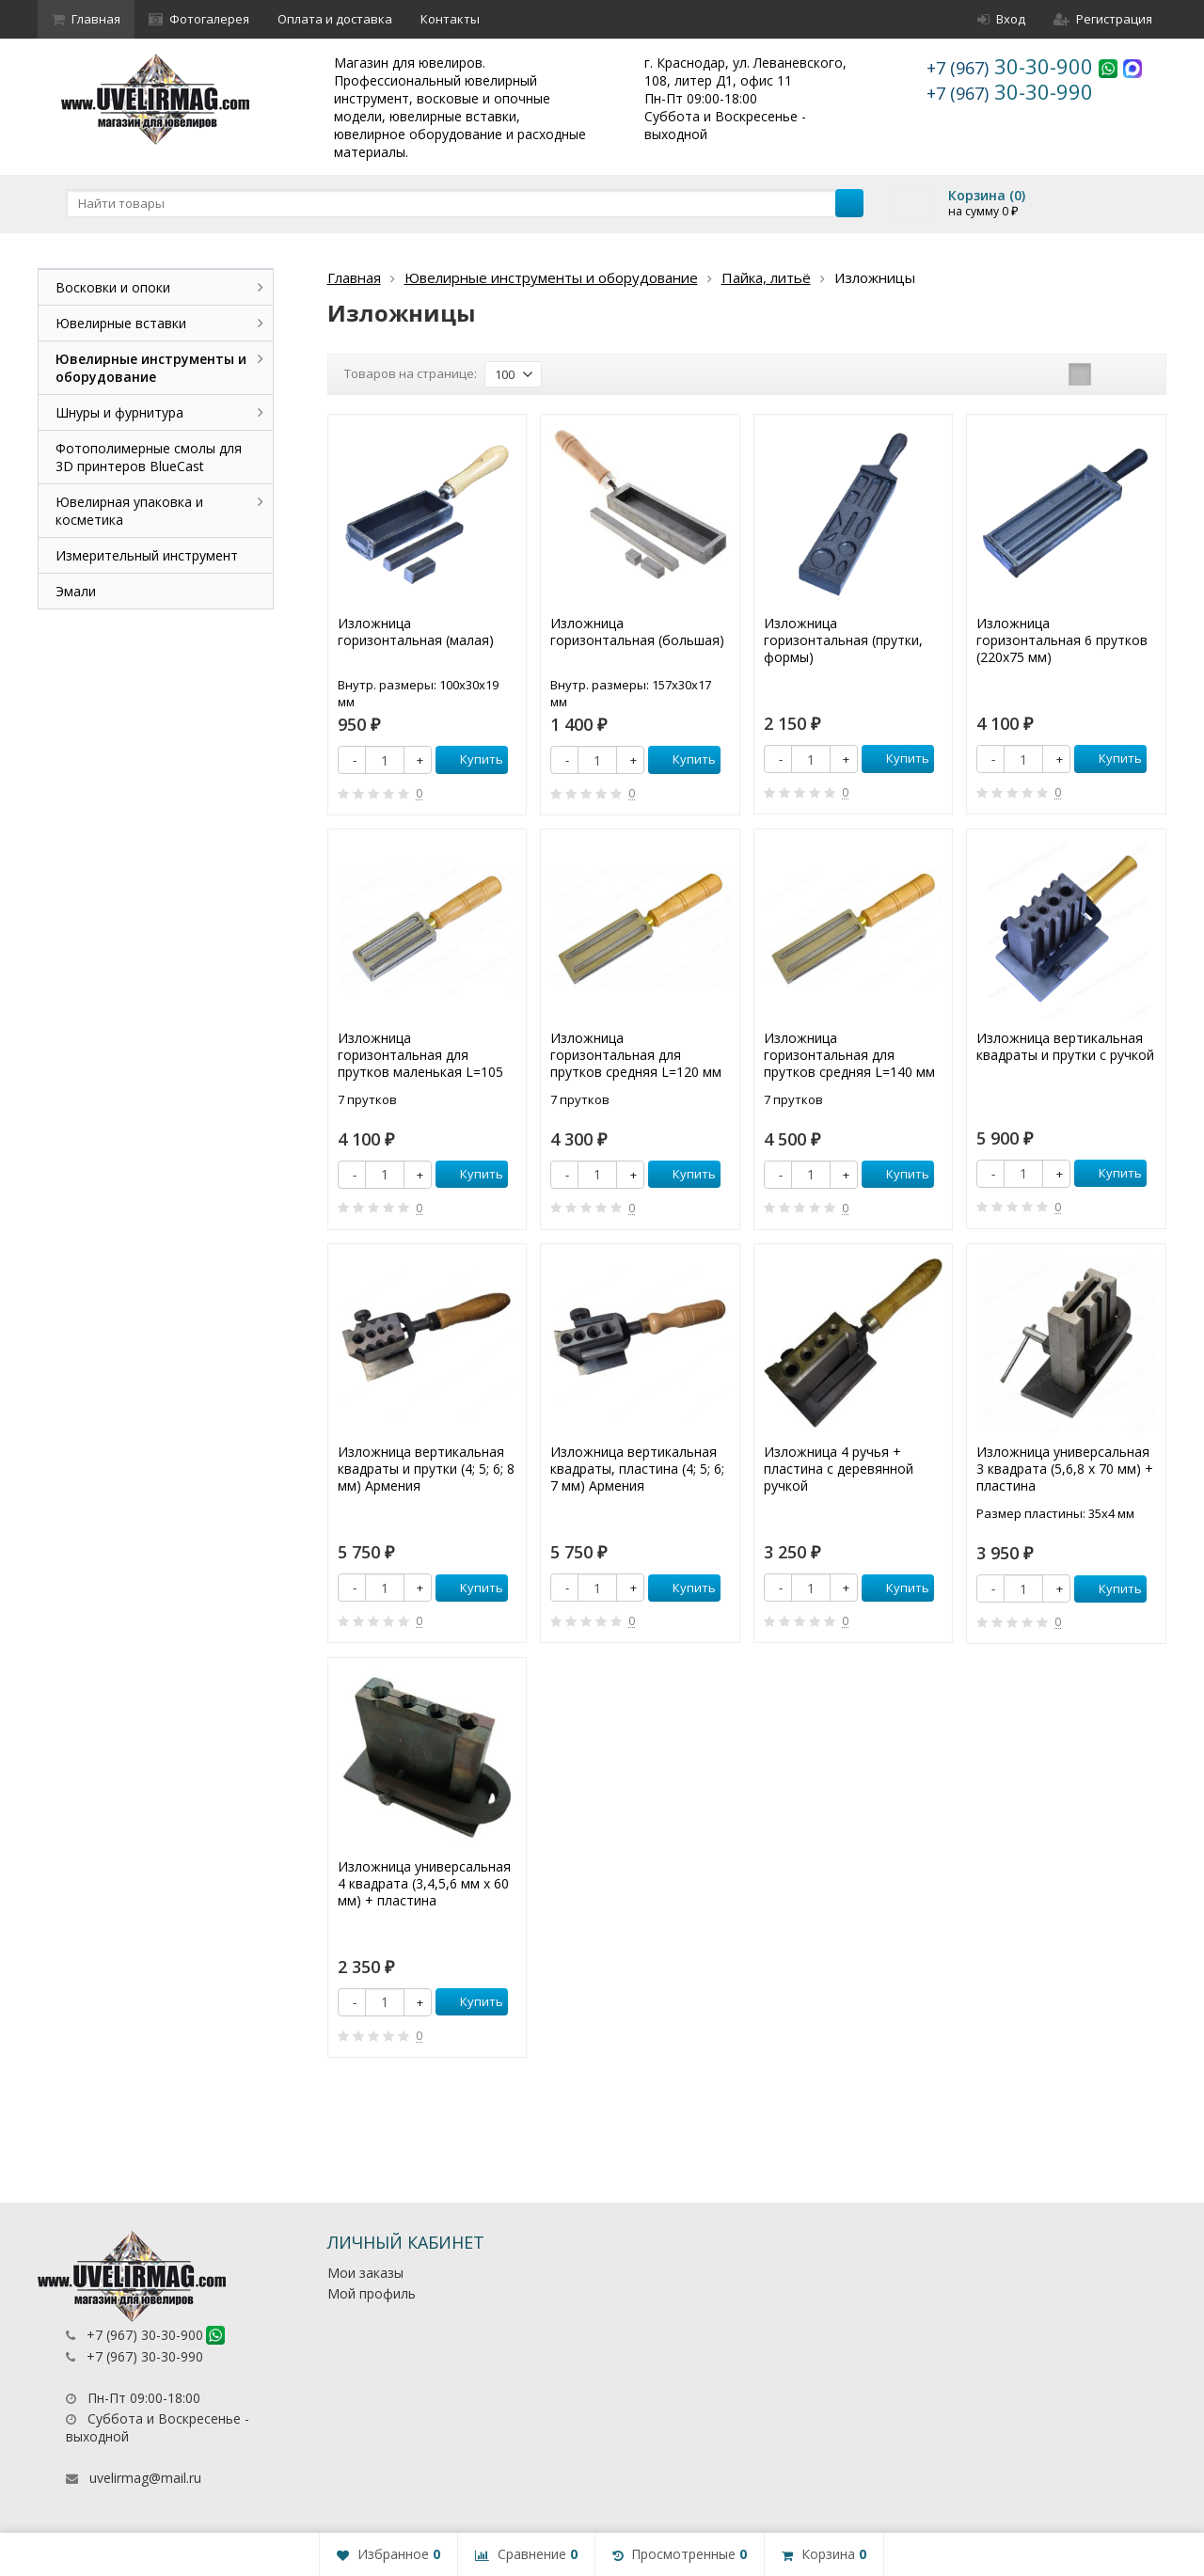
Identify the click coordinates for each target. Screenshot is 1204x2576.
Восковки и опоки (112, 287)
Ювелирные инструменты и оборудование (551, 277)
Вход (1001, 18)
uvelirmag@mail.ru (145, 2478)
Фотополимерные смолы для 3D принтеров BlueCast (148, 457)
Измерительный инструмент (146, 555)
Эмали (75, 591)
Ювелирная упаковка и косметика (129, 511)
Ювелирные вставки (120, 323)
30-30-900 (1013, 66)
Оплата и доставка (334, 18)
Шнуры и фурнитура (119, 412)
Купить (471, 759)
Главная (86, 18)
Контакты (450, 18)
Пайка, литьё (766, 277)
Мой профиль (371, 2293)
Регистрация (1103, 18)
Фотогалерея (199, 18)
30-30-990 (1010, 91)
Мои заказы (365, 2273)
